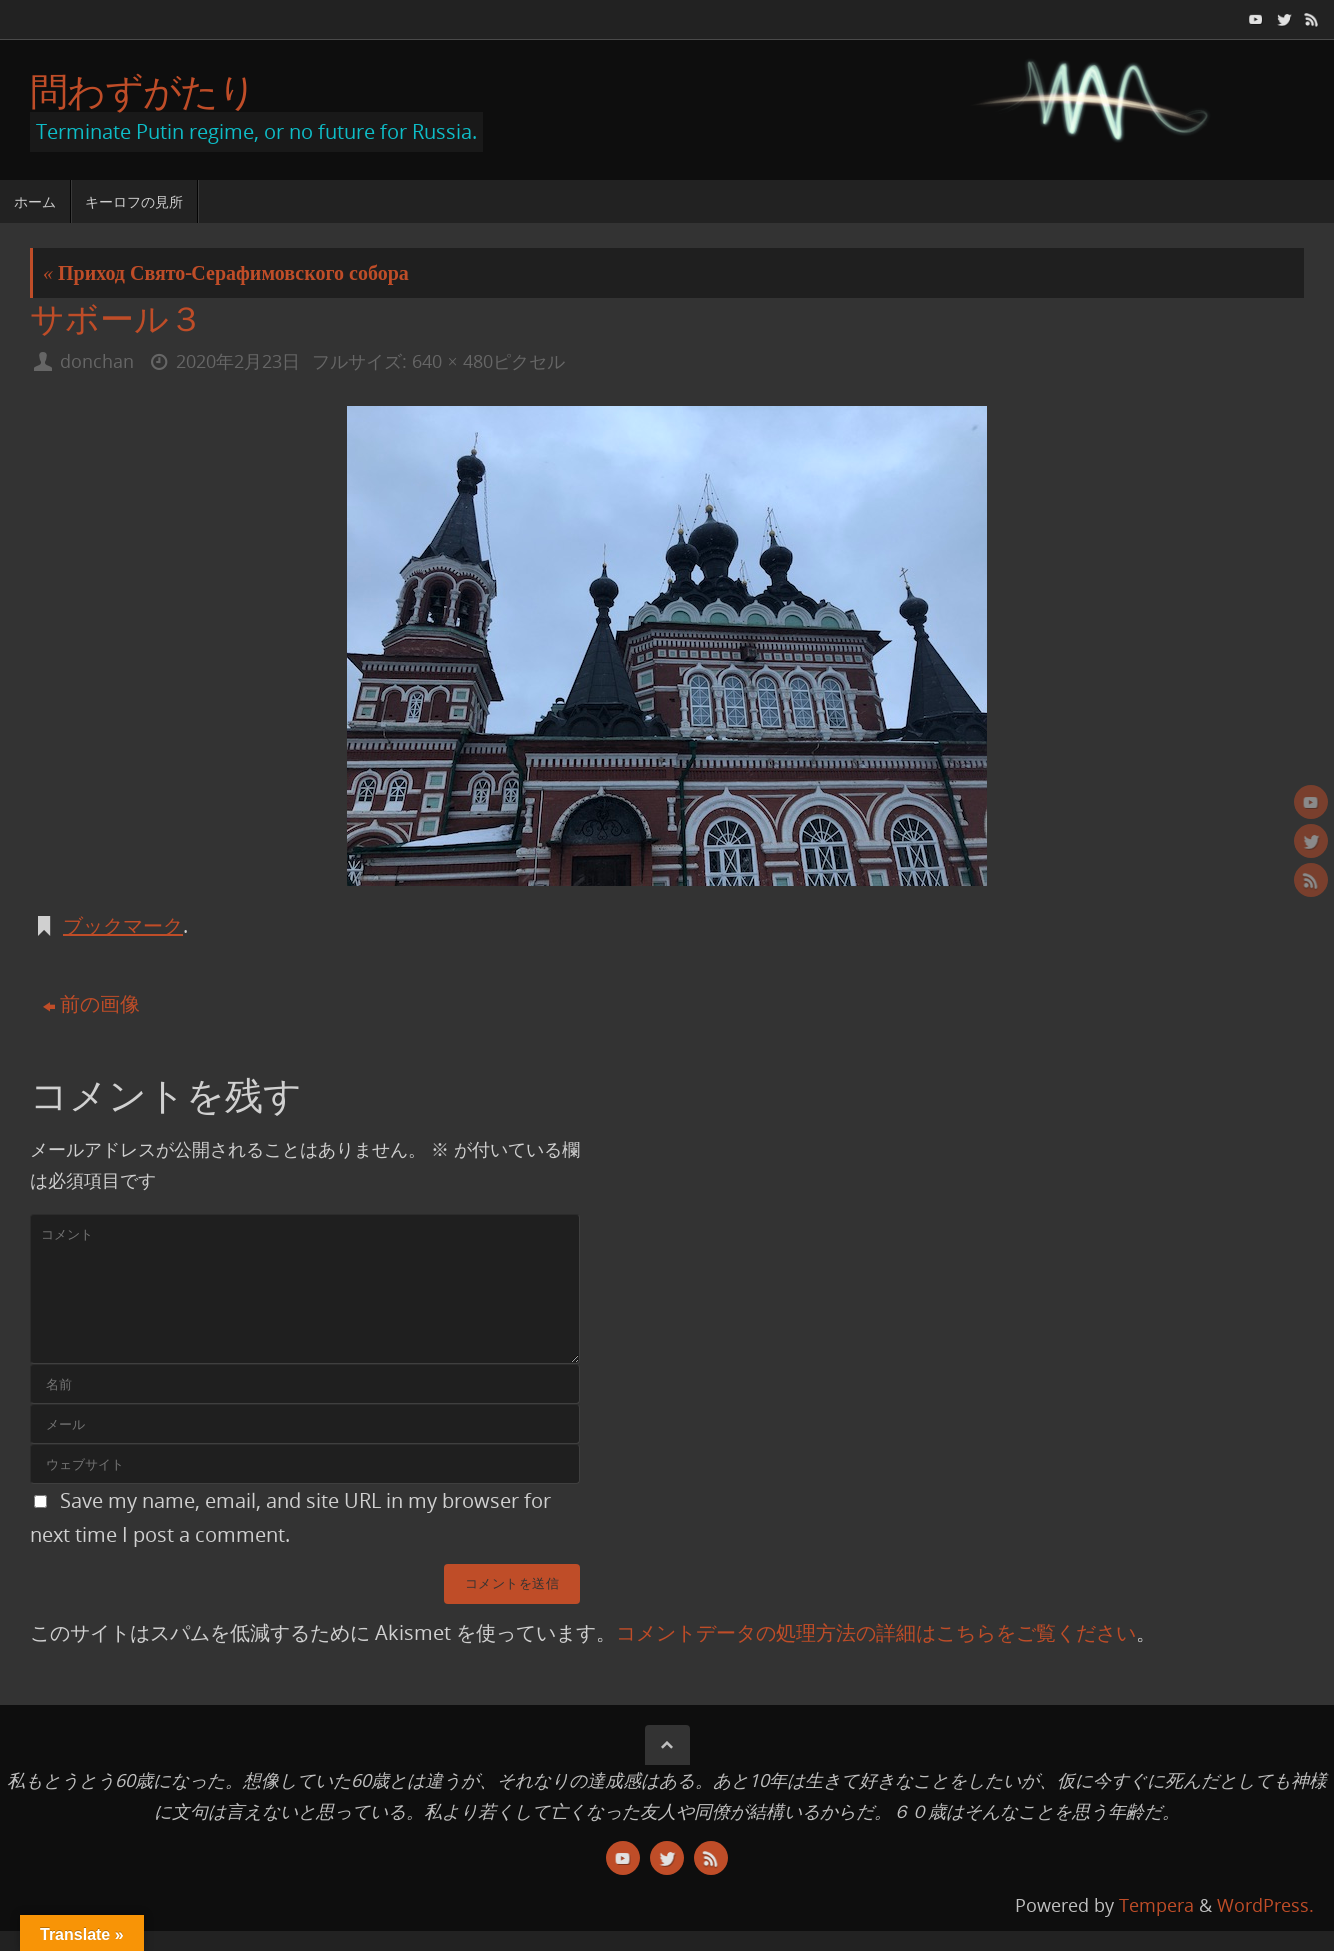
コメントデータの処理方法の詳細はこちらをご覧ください (876, 1632)
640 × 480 (452, 361)
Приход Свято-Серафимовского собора (226, 272)
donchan (97, 361)
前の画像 (91, 1003)
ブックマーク (123, 925)
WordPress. (1265, 1905)
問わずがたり (143, 91)
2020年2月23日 (238, 361)
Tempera (1156, 1905)
